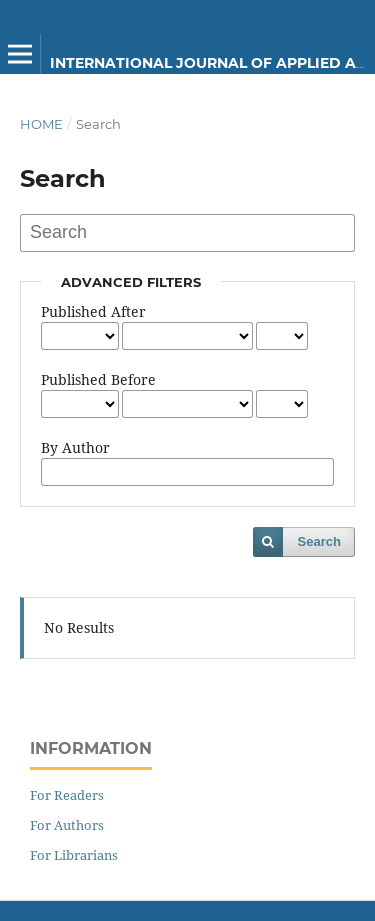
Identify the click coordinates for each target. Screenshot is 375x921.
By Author (75, 447)
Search (319, 541)
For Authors (67, 825)
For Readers (67, 795)
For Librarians (74, 855)
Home (41, 124)
